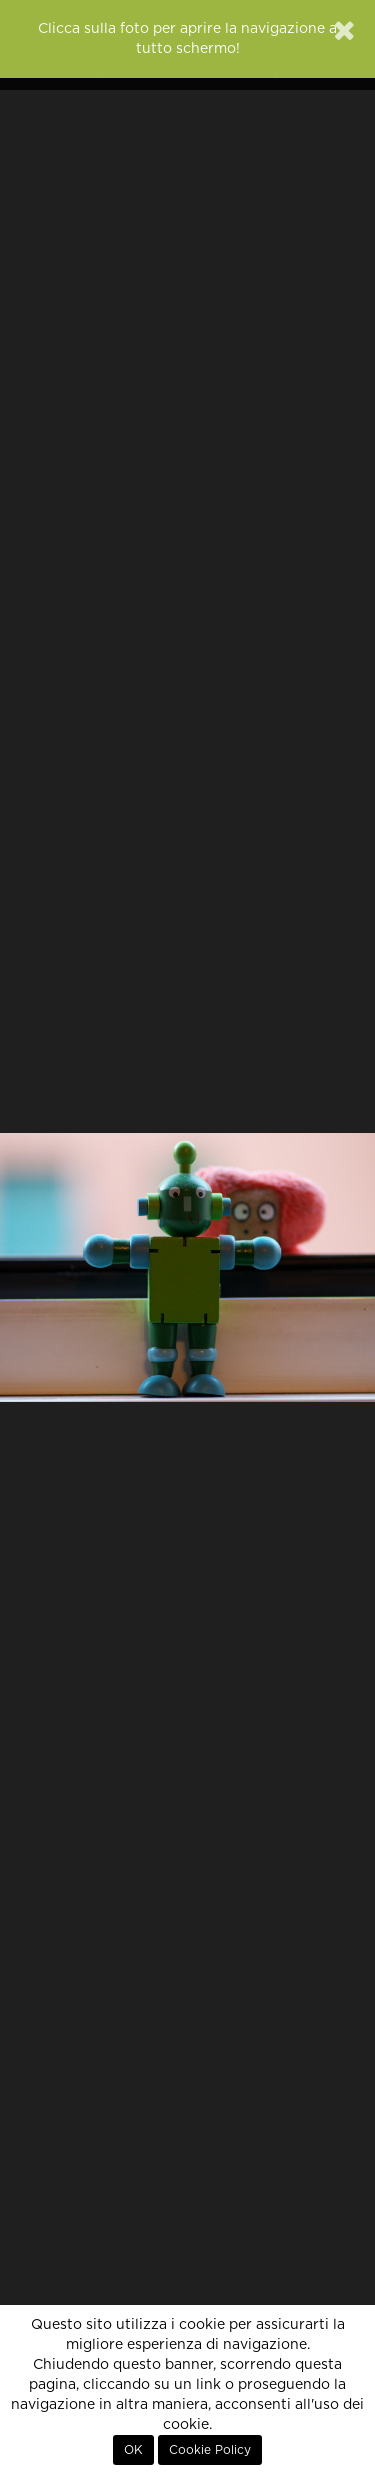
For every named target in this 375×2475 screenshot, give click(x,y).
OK (133, 2450)
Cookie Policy (210, 2450)
